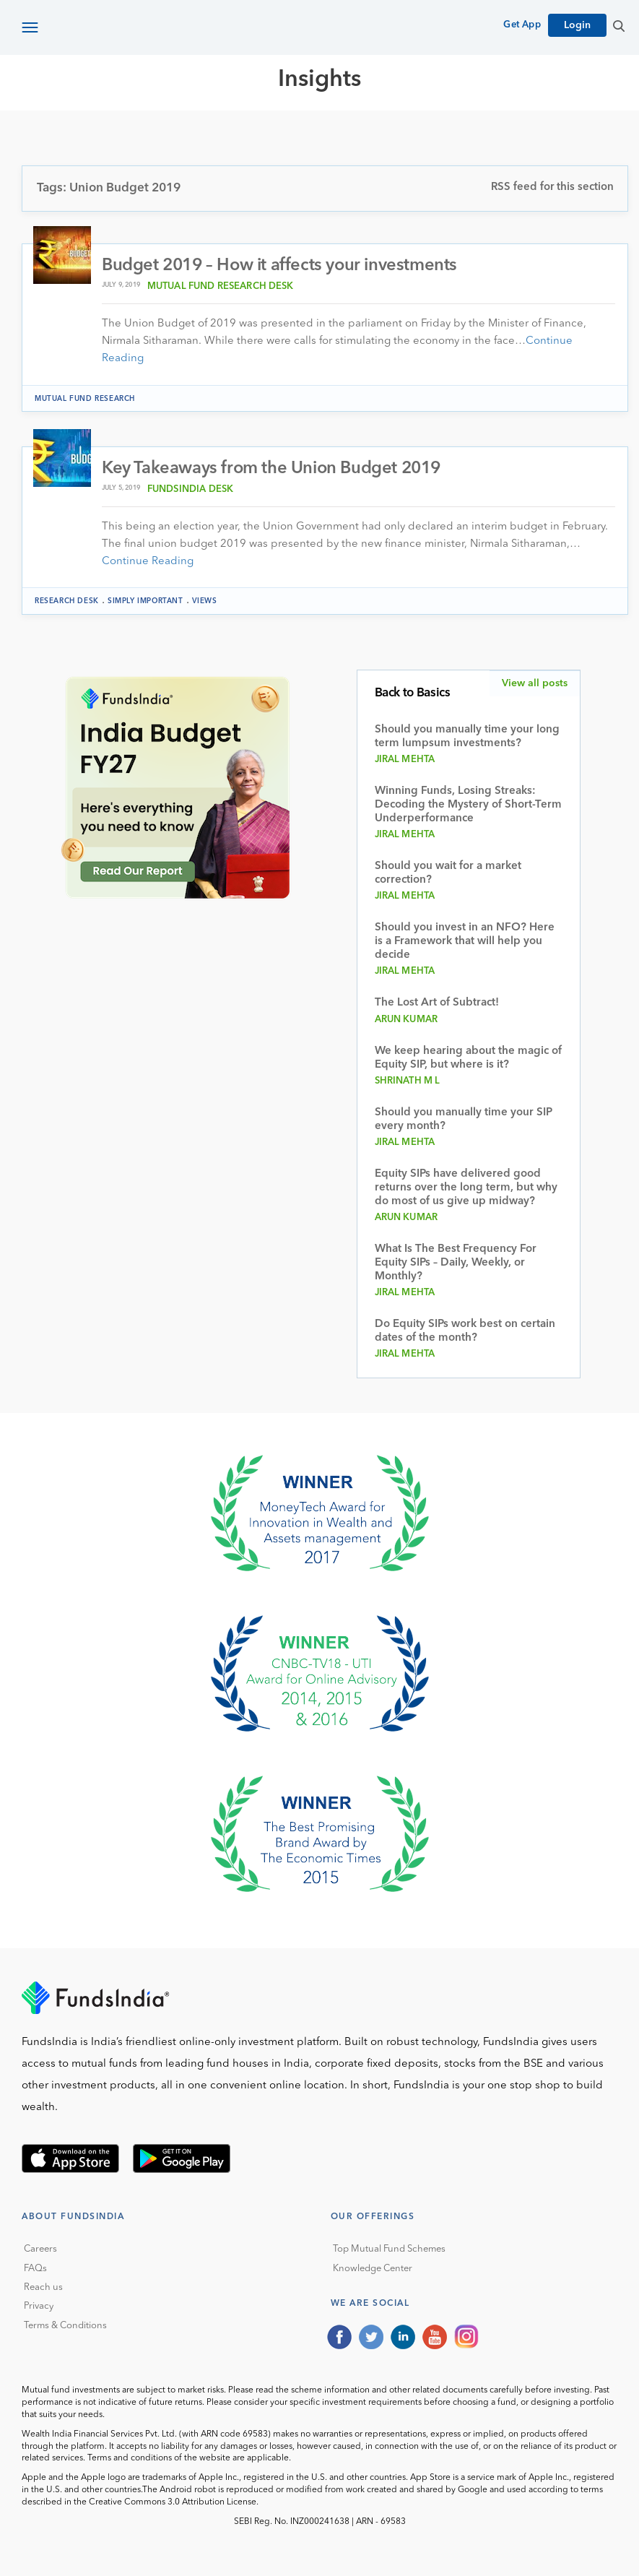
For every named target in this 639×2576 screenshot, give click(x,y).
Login (577, 25)
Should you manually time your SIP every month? (463, 1119)
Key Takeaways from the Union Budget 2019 (271, 468)
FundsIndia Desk (190, 489)
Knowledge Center (372, 2268)
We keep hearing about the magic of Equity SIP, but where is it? (468, 1058)
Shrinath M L (407, 1081)
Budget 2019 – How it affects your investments (279, 266)
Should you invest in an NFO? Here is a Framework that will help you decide (465, 941)
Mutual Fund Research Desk (220, 286)
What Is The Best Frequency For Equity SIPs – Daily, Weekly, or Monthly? (455, 1263)
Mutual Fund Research (85, 398)
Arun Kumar (406, 1019)
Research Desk (67, 601)
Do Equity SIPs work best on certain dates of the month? (465, 1331)
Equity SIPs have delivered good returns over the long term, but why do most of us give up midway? (466, 1188)
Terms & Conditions (65, 2325)
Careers (40, 2249)
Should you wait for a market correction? (448, 873)
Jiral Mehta (405, 759)
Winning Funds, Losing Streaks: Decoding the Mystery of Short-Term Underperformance (468, 805)
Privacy (38, 2306)
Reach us (43, 2287)
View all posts (535, 683)
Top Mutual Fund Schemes (389, 2249)
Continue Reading (148, 561)
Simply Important (145, 601)
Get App (522, 25)
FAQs (35, 2268)
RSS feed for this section (552, 187)
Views (204, 601)
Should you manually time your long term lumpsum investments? (467, 737)
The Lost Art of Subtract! (437, 1003)
